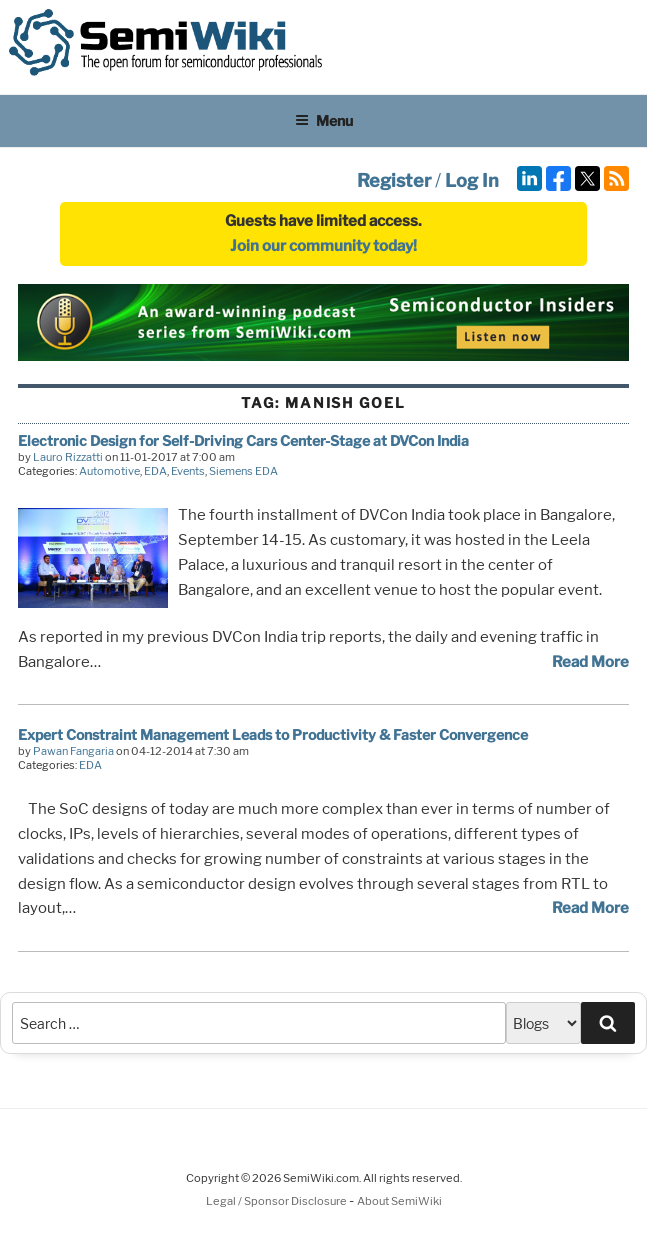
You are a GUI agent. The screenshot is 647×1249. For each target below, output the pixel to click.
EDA (155, 471)
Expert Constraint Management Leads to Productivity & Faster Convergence (273, 734)
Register (394, 180)
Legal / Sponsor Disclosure (277, 1201)
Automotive (109, 471)
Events (188, 471)
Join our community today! (323, 246)
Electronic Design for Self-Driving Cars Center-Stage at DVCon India (243, 440)
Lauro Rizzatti (68, 457)
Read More (590, 662)
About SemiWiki (399, 1201)
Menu (324, 120)
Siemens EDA (243, 471)
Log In (472, 180)
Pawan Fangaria (73, 751)
